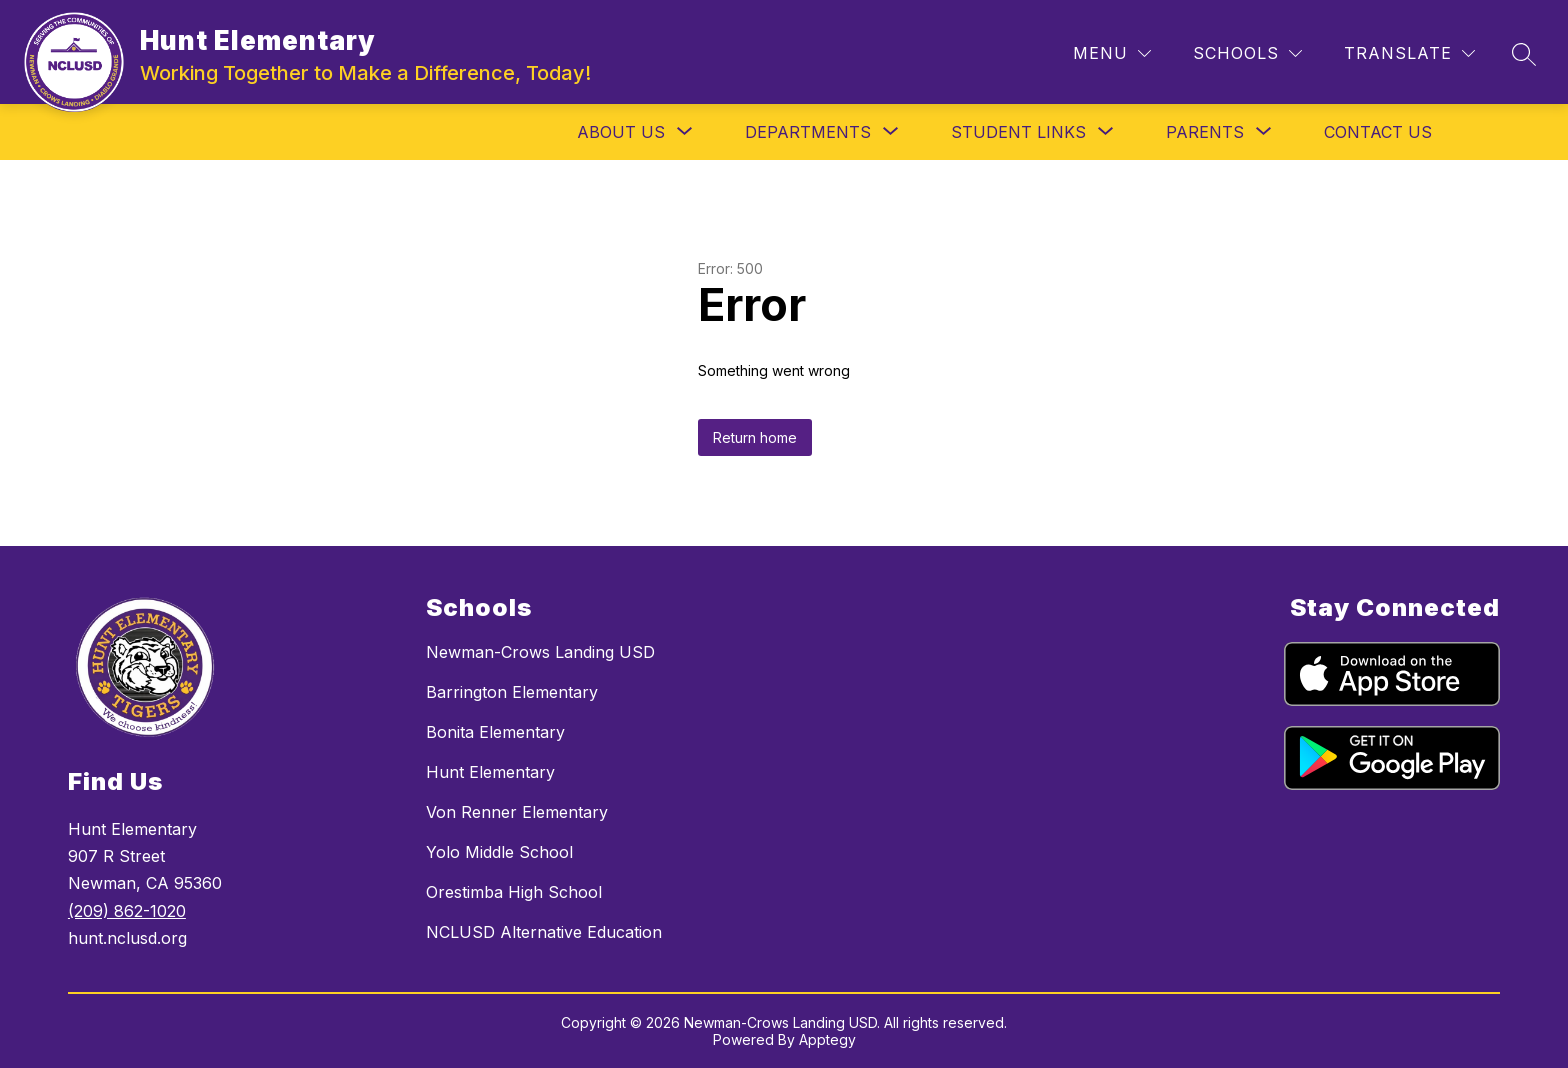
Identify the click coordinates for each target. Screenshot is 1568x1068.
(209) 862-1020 (127, 911)
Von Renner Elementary (517, 812)
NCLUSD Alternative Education (544, 932)
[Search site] (1524, 54)
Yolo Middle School (499, 852)
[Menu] (1112, 53)
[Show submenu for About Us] (621, 132)
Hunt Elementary (490, 772)
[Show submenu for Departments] (808, 132)
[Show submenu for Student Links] (1018, 132)
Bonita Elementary (495, 732)
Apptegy (827, 1039)
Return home (755, 437)
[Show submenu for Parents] (1205, 132)
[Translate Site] (1409, 53)
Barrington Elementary (512, 692)
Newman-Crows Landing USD (540, 652)
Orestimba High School (514, 892)
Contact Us (1378, 132)
